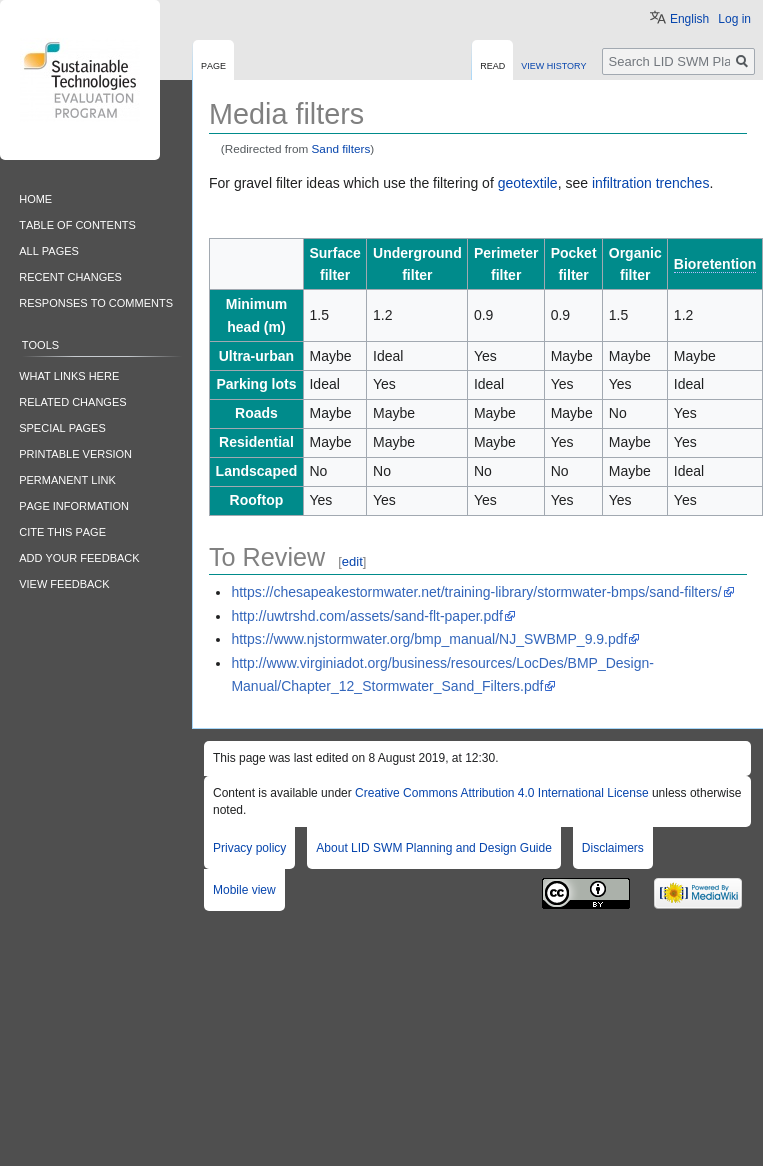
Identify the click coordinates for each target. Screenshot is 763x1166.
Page (213, 64)
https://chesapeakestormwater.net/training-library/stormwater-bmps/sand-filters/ (476, 592)
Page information (74, 504)
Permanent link (67, 478)
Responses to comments (96, 301)
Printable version (75, 452)
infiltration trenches (651, 183)
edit (352, 561)
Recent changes (70, 275)
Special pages (62, 426)
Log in (734, 19)
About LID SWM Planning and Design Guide (433, 848)
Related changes (72, 400)
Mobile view (244, 890)
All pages (49, 249)
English (689, 19)
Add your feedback (79, 556)
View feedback (64, 582)
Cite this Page (62, 530)
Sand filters (341, 148)
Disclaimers (613, 848)
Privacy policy (249, 848)
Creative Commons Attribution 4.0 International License (502, 793)
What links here (69, 374)
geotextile (528, 183)
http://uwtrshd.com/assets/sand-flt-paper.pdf (367, 616)
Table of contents (77, 223)
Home (35, 197)
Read (492, 64)
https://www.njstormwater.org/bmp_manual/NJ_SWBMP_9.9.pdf (429, 639)
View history (553, 64)
